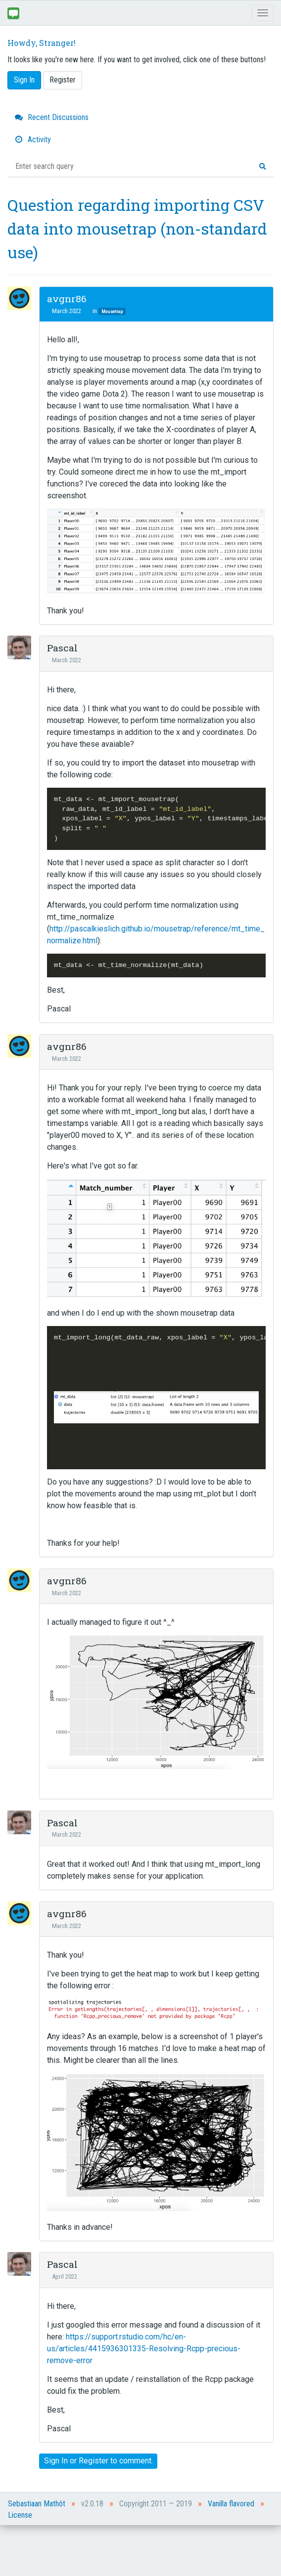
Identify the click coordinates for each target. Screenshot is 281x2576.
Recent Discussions (52, 117)
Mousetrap (112, 311)
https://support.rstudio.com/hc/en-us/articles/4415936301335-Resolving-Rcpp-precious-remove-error (143, 2348)
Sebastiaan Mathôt (36, 2503)
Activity (33, 139)
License (20, 2515)
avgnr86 (67, 298)
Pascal (62, 648)
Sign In (24, 79)
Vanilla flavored (231, 2503)
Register (62, 79)
